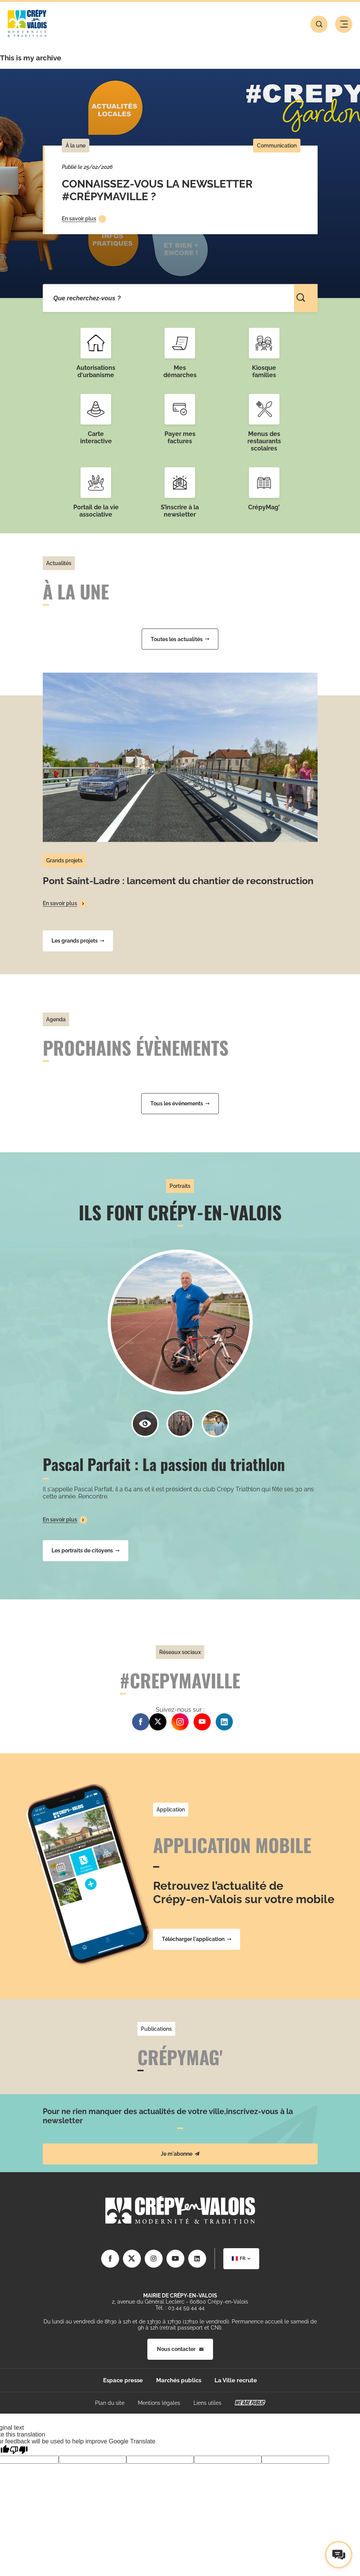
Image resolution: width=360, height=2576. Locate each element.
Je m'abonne (180, 2154)
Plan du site (109, 2403)
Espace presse (123, 2380)
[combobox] (241, 2258)
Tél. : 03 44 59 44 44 (180, 2308)
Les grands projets (78, 941)
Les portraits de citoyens (85, 1550)
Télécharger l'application (196, 1939)
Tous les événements (180, 1103)
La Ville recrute (236, 2380)
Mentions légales (159, 2403)
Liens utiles (207, 2403)
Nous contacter (180, 2349)
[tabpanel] (180, 183)
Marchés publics (178, 2380)
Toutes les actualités (180, 639)
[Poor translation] (19, 2450)
